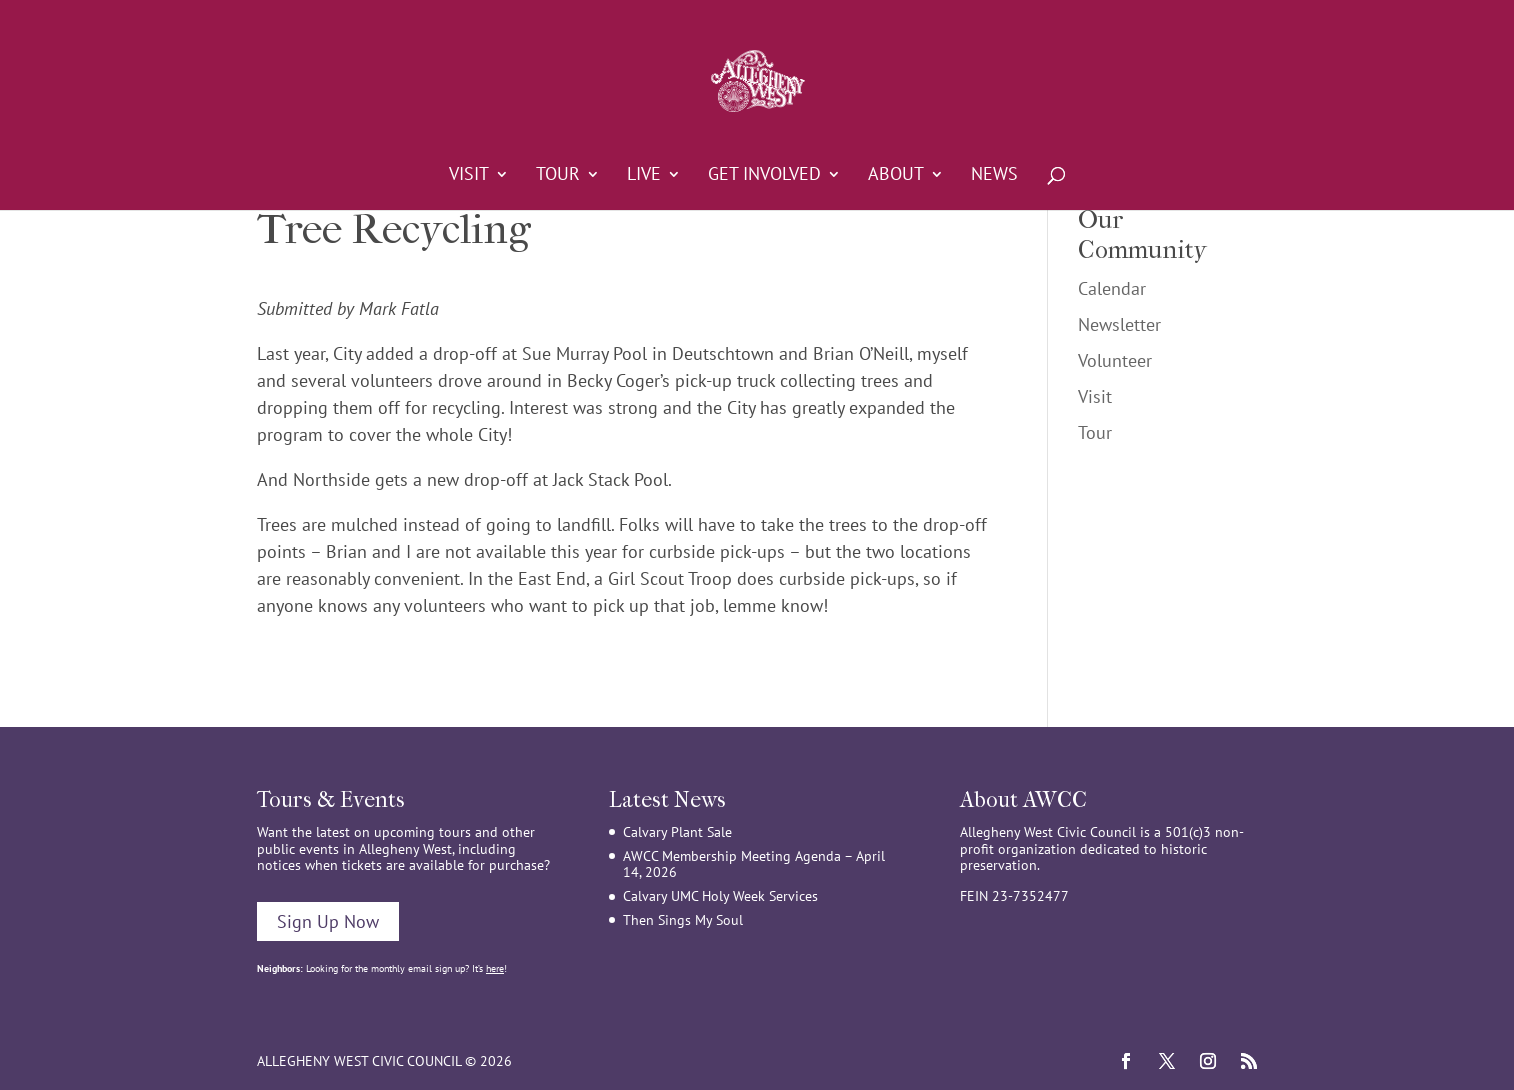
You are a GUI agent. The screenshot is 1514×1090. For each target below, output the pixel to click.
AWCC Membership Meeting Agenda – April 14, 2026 (754, 864)
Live (644, 176)
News (994, 176)
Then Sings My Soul (683, 920)
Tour (558, 176)
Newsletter (1119, 324)
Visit (469, 176)
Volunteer (1115, 360)
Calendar (1112, 288)
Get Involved (764, 176)
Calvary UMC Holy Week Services (720, 896)
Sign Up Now (328, 921)
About (896, 176)
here (495, 968)
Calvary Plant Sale (677, 832)
